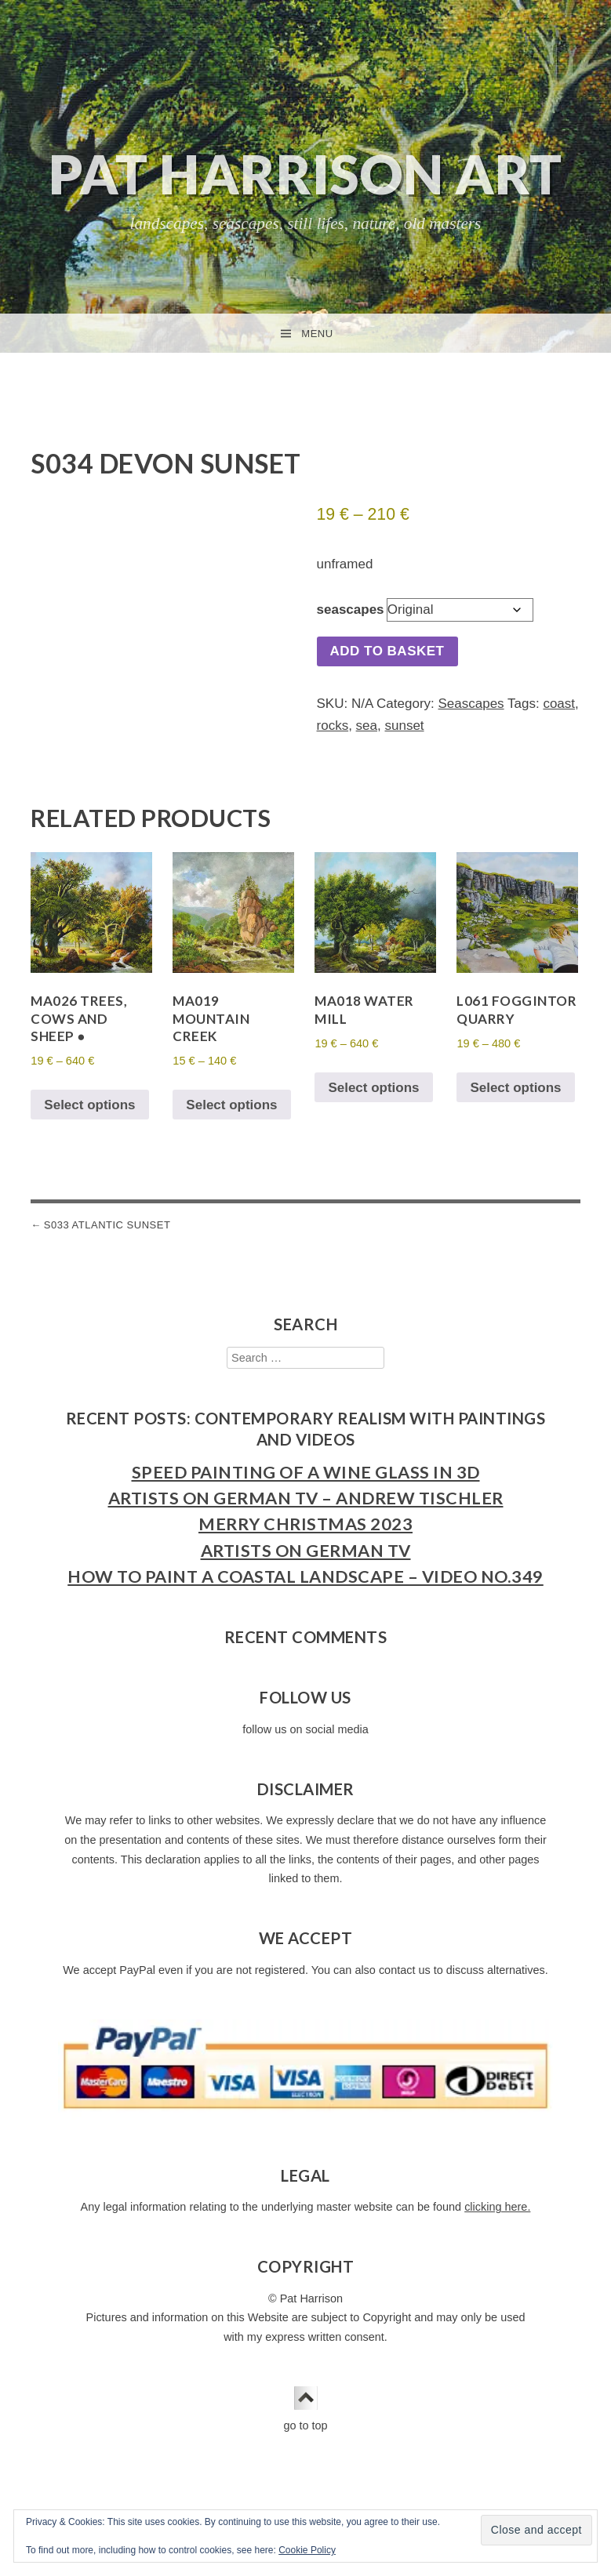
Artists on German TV (306, 1562)
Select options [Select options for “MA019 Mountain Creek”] (231, 1116)
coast (559, 703)
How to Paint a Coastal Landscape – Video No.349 (305, 1588)
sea (366, 725)
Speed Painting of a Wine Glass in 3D (306, 1484)
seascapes (350, 609)
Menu (317, 333)
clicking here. (497, 2219)
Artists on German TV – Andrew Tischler (306, 1510)
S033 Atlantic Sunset (107, 1237)
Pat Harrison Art (305, 173)
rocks (333, 725)
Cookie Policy (307, 2550)
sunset (404, 725)
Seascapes (471, 703)
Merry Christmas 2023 (305, 1536)
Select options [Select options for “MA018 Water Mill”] (373, 1099)
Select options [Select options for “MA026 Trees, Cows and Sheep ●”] (89, 1116)
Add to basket (387, 651)
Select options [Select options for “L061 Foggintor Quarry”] (515, 1099)
